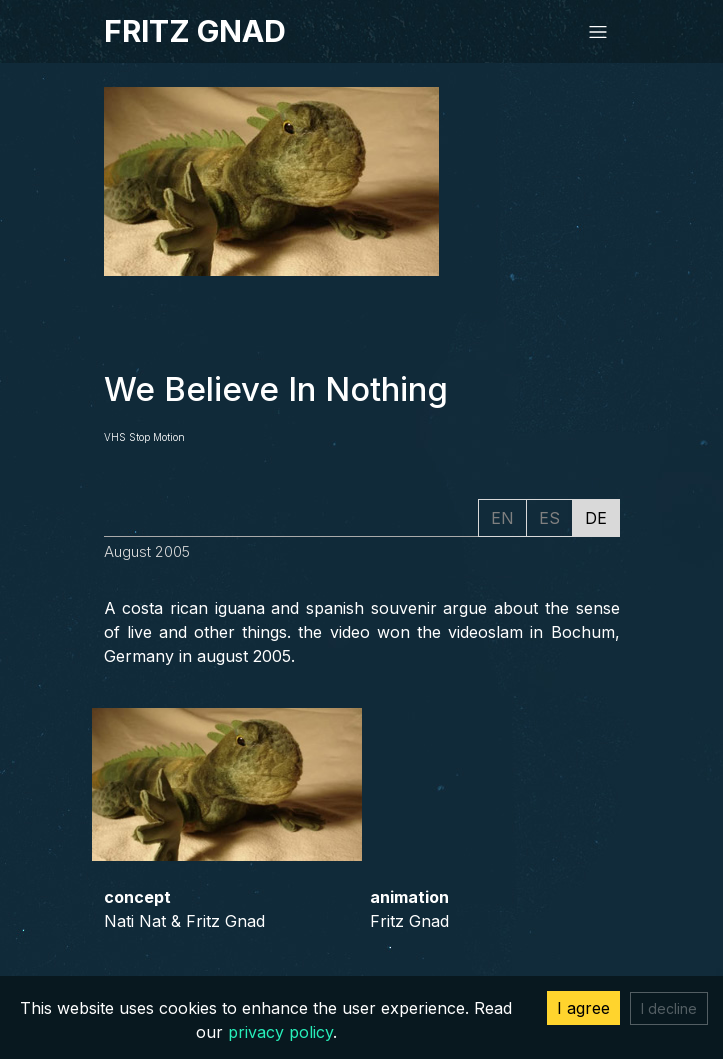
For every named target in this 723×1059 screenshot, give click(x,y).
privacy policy (280, 1032)
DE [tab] (596, 518)
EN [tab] (502, 518)
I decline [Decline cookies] (669, 1008)
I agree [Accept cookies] (583, 1008)
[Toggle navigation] (598, 32)
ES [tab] (549, 518)
